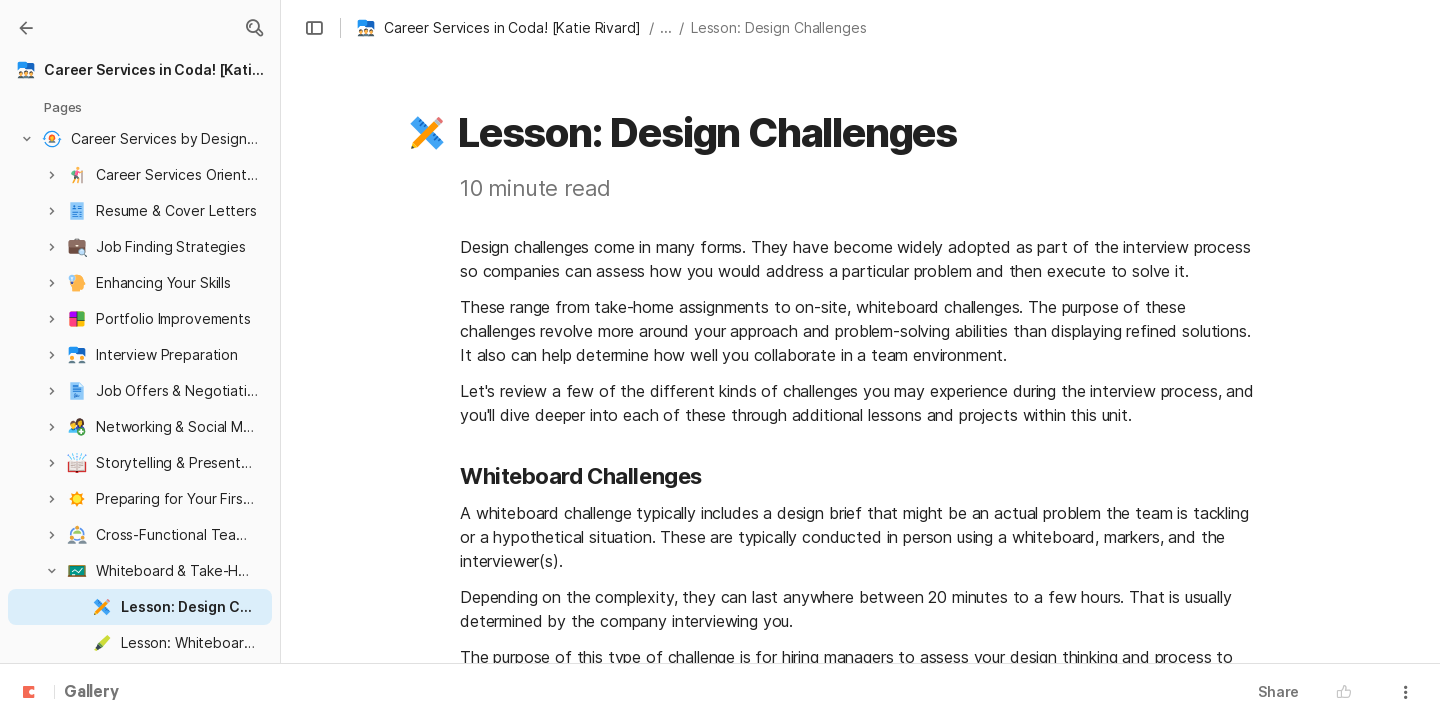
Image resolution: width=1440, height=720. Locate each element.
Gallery (91, 693)
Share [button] (1278, 691)
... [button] (666, 27)
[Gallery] (26, 28)
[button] (254, 28)
